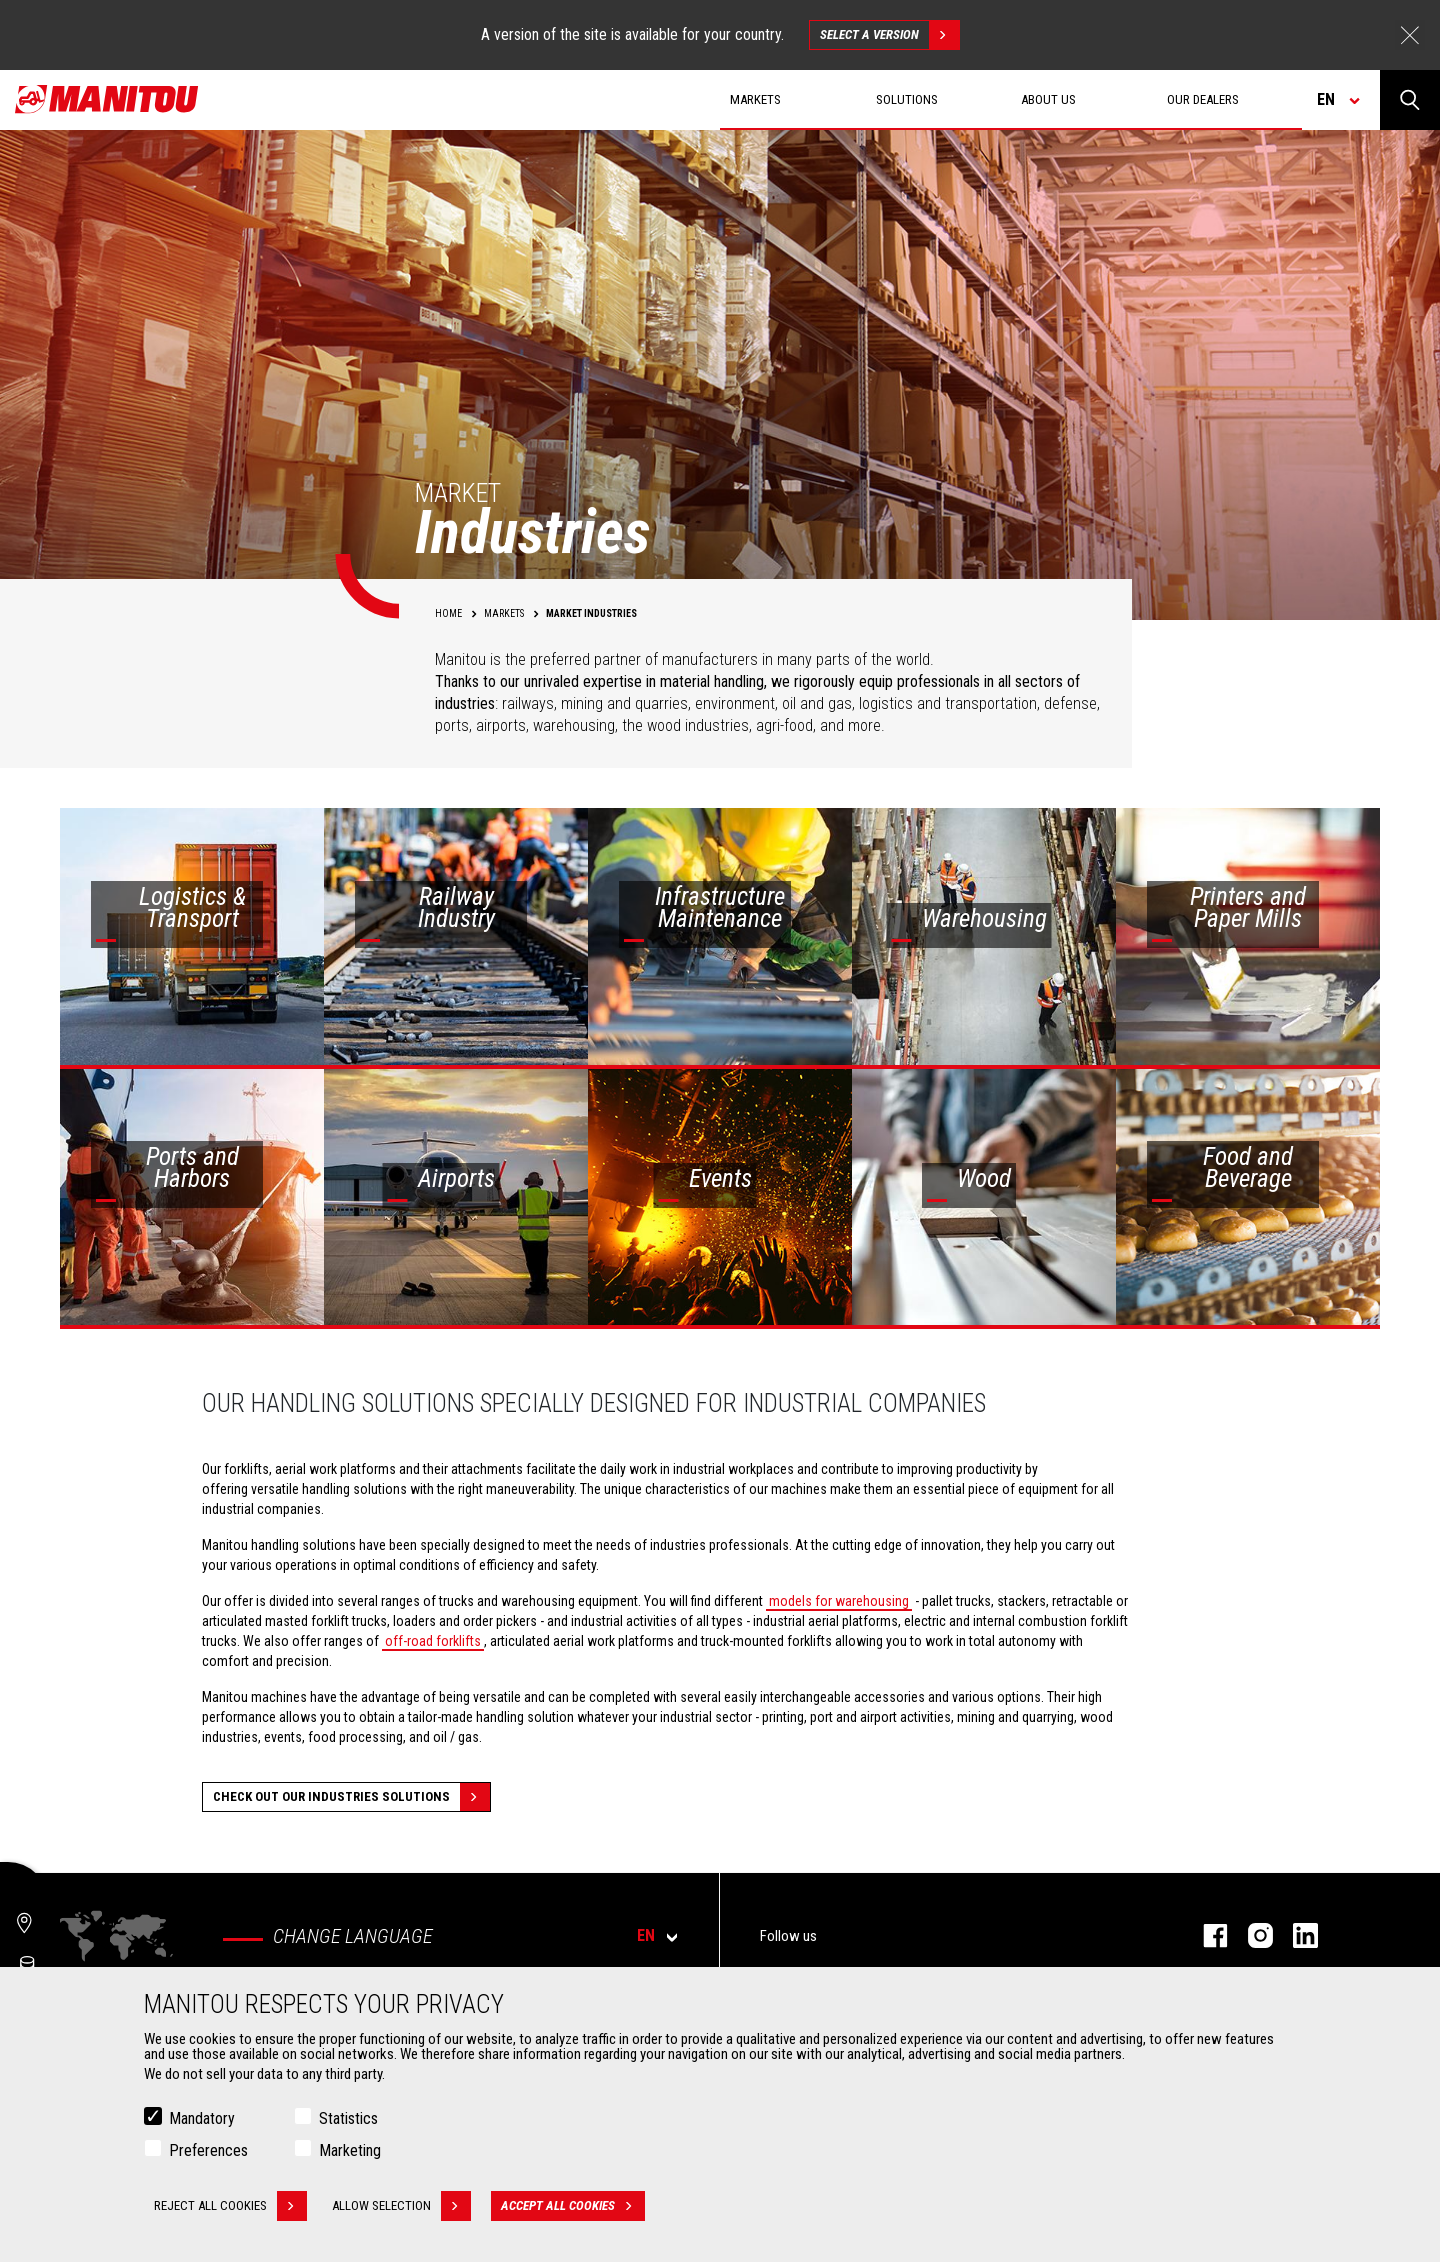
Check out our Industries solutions (351, 1797)
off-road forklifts (433, 1641)
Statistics (348, 2119)
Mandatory (202, 2119)
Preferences (208, 2151)
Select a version (889, 35)
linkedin (1295, 1935)
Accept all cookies (573, 2207)
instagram (1250, 1935)
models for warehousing (839, 1601)
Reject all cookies (230, 2207)
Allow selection (401, 2207)
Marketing (350, 2151)
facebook (1205, 1935)
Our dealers (1203, 99)
